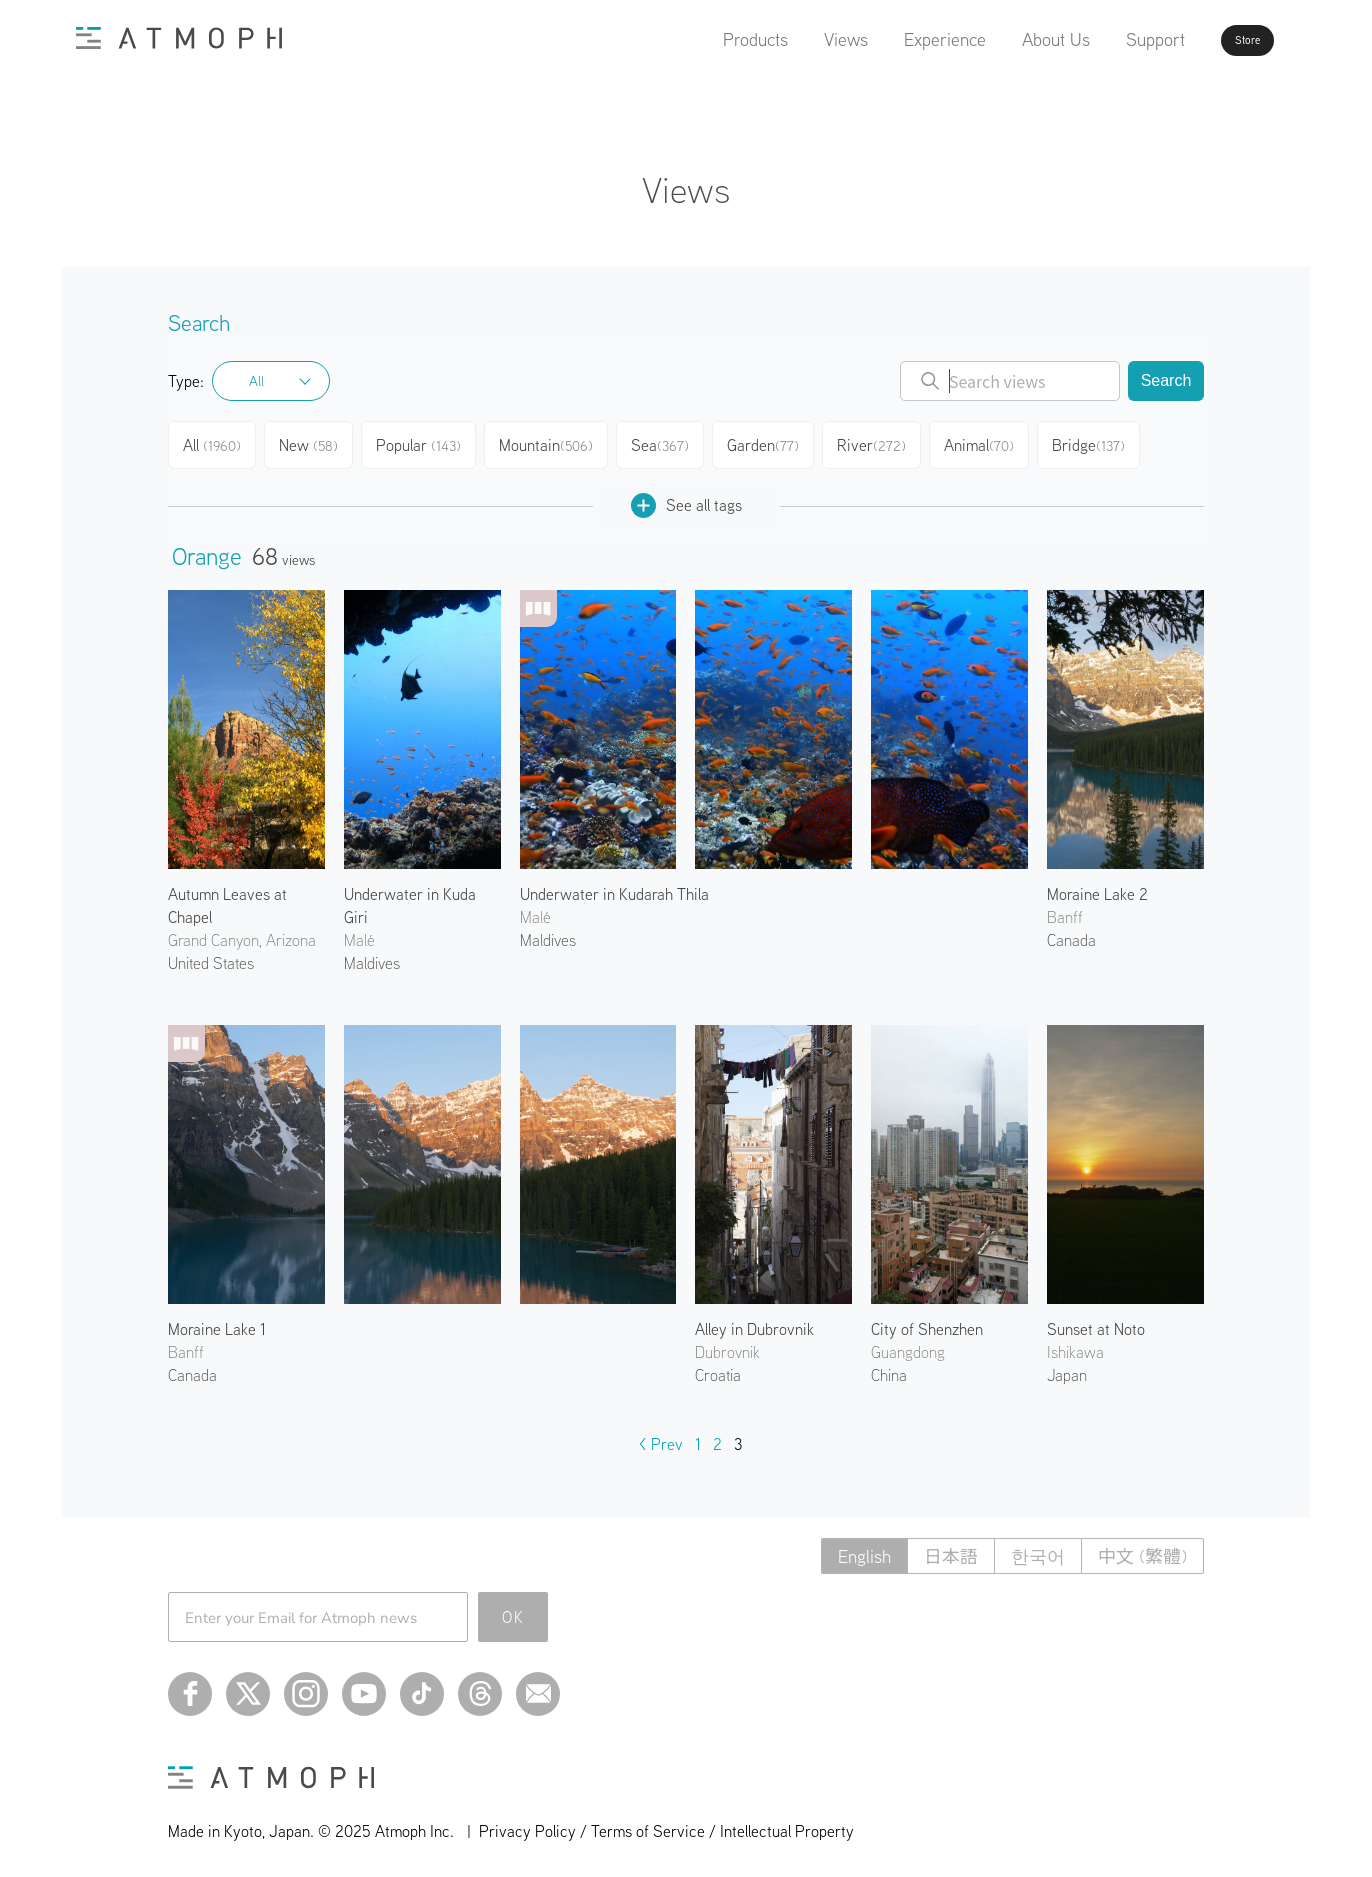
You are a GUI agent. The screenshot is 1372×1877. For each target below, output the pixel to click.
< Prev (661, 1436)
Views (789, 39)
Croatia (718, 1367)
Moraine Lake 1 (217, 1321)
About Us (999, 39)
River (889, 442)
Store (1212, 40)
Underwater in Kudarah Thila (614, 886)
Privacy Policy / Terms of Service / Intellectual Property (666, 1823)
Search (1166, 380)
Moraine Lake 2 (1097, 886)
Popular (430, 442)
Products (698, 39)
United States (211, 955)
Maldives (372, 955)
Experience (888, 39)
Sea (673, 442)
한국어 (1038, 1548)
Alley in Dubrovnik (754, 1321)
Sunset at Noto (1096, 1321)
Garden (779, 442)
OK (513, 1609)
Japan (1067, 1367)
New (317, 442)
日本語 (951, 1548)
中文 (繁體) (1142, 1548)
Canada (1071, 932)
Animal (999, 442)
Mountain (557, 442)
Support (1098, 39)
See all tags (686, 497)
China (889, 1367)
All (256, 381)
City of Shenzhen (927, 1321)
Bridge (1111, 442)
